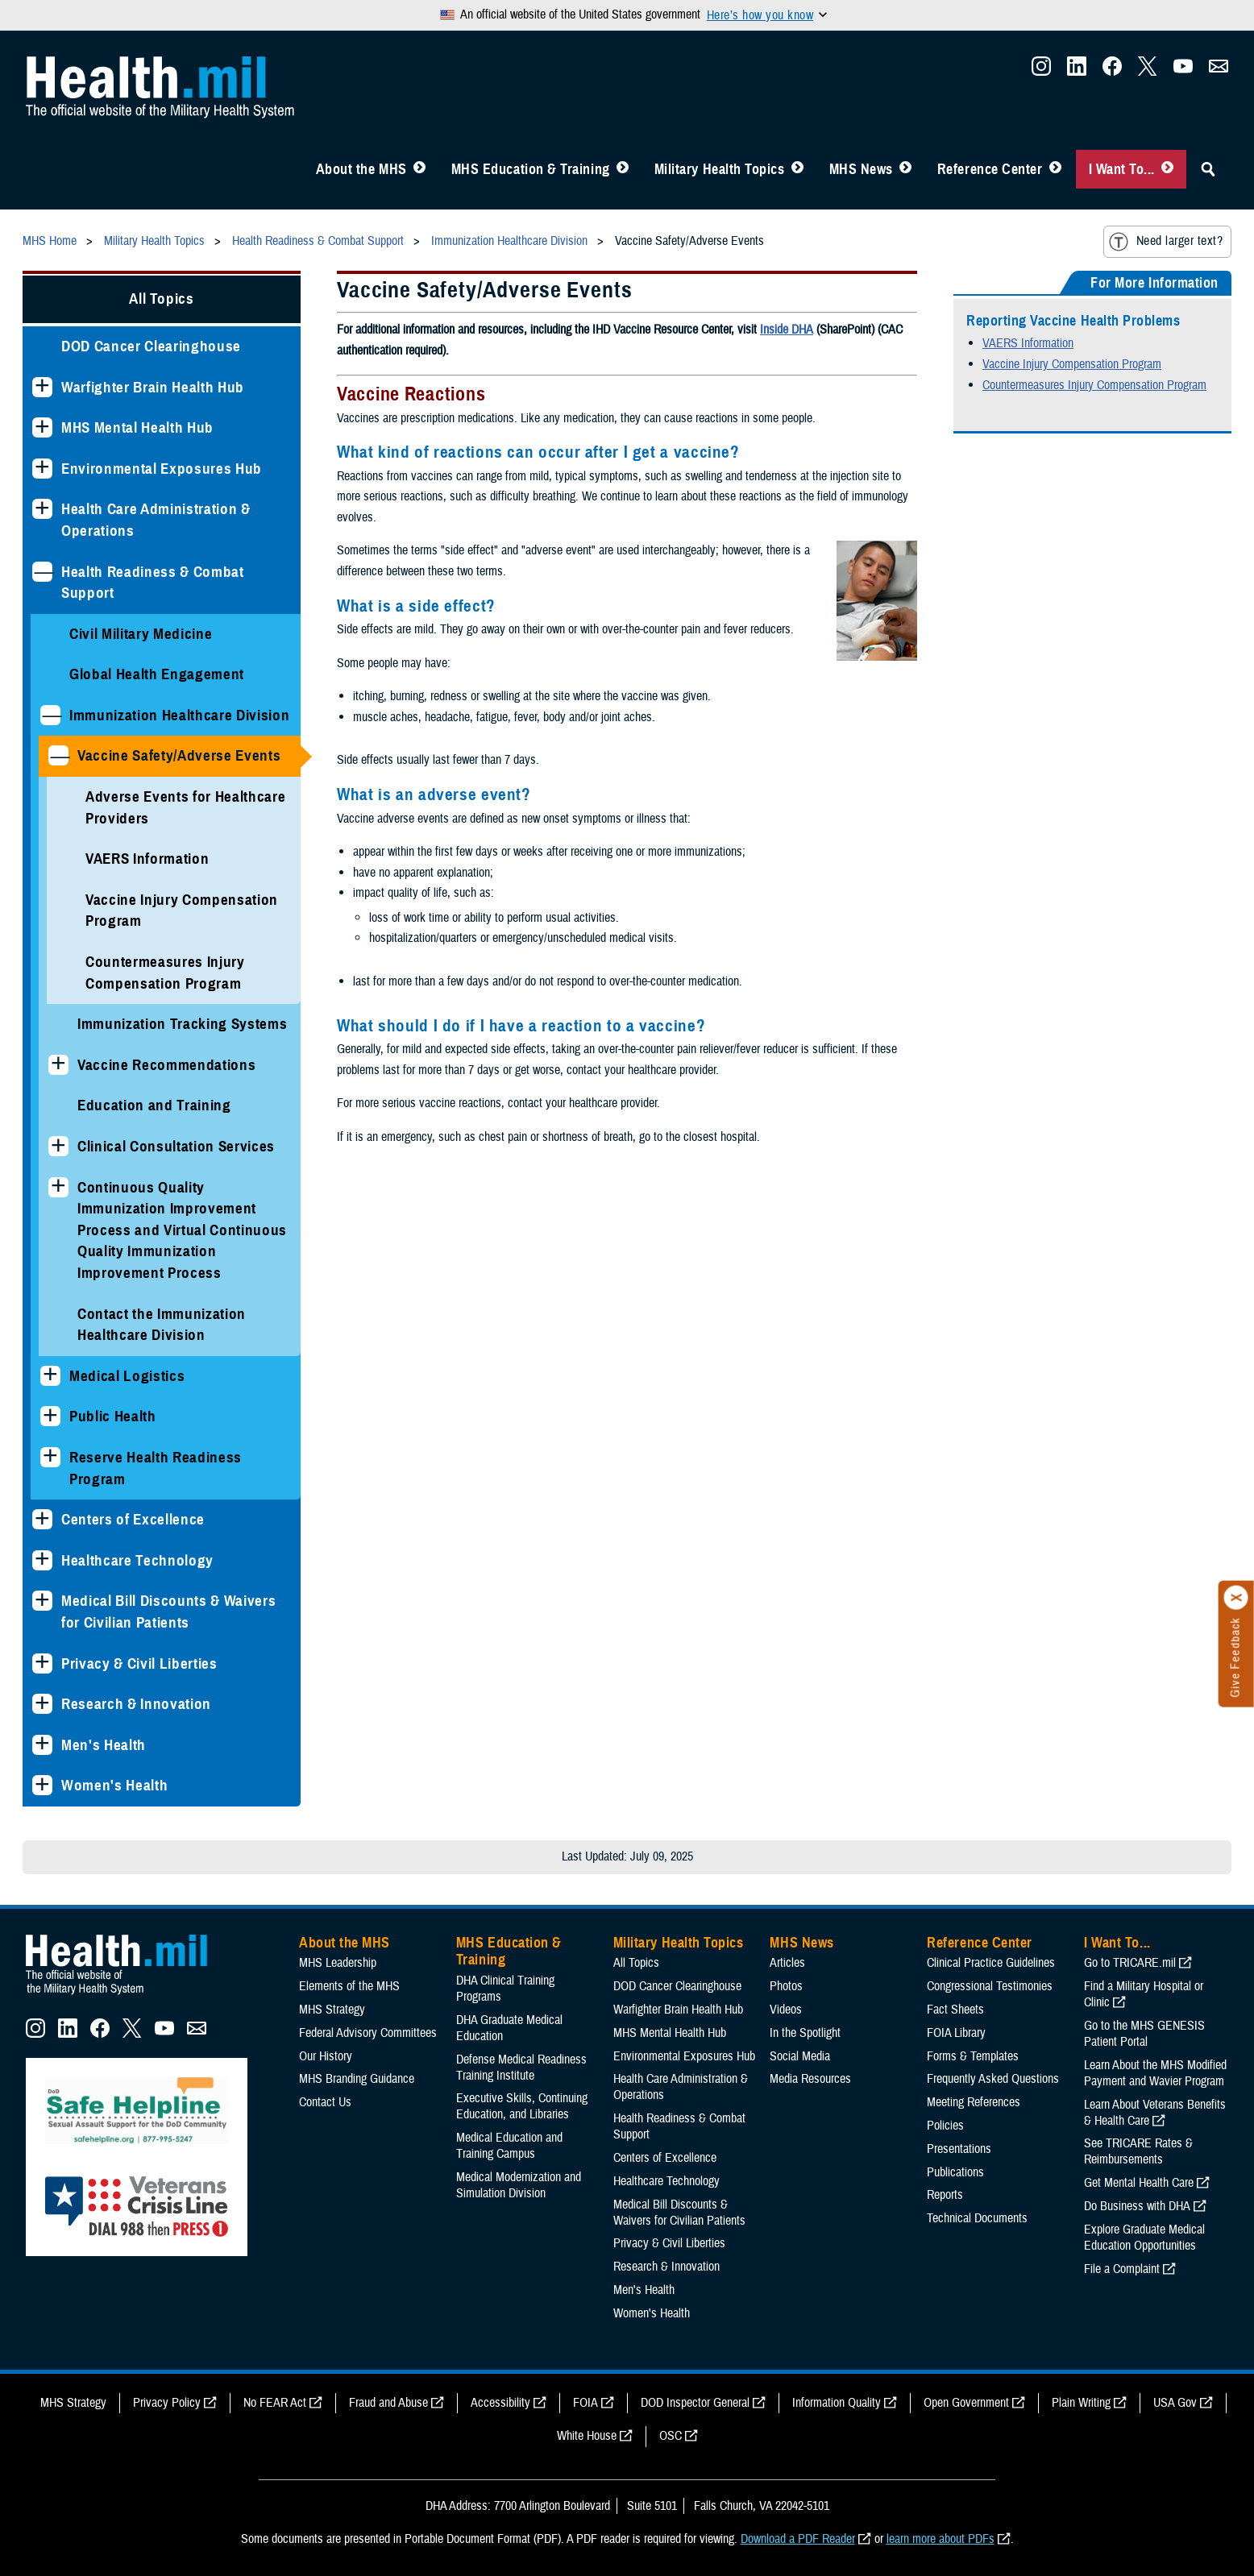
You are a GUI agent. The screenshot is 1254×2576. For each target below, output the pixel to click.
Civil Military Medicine (140, 633)
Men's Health (103, 1745)
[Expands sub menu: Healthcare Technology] (42, 1560)
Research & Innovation (136, 1704)
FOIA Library (956, 2033)
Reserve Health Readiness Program (155, 1468)
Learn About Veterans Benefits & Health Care (1155, 2113)
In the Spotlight (805, 2033)
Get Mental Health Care (1139, 2183)
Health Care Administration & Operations (156, 520)
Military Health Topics (719, 169)
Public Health (112, 1416)
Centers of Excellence (133, 1519)
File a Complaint (1122, 2269)
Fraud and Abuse (388, 2403)
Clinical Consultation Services (176, 1146)
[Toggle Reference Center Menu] (1055, 169)
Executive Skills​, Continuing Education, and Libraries (522, 2106)
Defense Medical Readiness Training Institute (521, 2067)
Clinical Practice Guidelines (991, 1963)
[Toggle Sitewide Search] (1208, 169)
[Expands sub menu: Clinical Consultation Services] (58, 1146)
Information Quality (836, 2403)
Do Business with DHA (1137, 2206)
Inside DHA (786, 329)
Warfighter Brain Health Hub (152, 387)
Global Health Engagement (156, 674)
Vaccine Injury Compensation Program (181, 910)
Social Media (800, 2056)
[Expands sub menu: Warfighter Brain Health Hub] (42, 387)
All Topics (161, 298)
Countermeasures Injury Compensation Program (165, 972)
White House (587, 2436)
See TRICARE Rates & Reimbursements (1138, 2151)
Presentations (959, 2149)
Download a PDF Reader (798, 2539)
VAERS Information (147, 858)
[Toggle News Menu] (905, 169)
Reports (945, 2195)
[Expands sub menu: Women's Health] (42, 1785)
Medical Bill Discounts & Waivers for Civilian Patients (168, 1611)
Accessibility (500, 2403)
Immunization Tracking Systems (182, 1023)
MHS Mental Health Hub (137, 427)
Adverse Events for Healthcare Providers (185, 807)
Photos (786, 1986)
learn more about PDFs (940, 2539)
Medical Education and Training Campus (509, 2146)
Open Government (966, 2403)
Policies (945, 2126)
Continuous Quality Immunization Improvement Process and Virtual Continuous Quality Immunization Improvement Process (182, 1230)
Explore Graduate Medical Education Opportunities (1144, 2237)
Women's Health (114, 1785)
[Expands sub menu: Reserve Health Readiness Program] (50, 1457)
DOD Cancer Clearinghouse (151, 346)
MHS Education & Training (530, 169)
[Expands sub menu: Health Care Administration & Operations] (42, 509)
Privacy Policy (167, 2403)
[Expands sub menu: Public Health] (50, 1416)
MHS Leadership (337, 1963)
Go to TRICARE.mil (1130, 1963)
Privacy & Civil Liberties (139, 1663)
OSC (670, 2436)
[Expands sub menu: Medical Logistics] (50, 1376)
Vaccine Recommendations (166, 1065)
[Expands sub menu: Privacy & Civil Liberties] (42, 1663)
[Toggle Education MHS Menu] (623, 169)
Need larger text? (1166, 241)
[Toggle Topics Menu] (797, 169)
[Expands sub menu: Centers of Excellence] (42, 1519)
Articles (787, 1963)
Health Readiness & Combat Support (152, 582)
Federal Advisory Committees (368, 2033)
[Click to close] (1236, 1598)
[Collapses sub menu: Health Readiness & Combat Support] (42, 572)
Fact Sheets (955, 2009)
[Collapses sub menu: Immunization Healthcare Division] (50, 715)
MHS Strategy (332, 2009)
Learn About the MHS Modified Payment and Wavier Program (1155, 2073)
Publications (955, 2172)
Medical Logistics (127, 1376)
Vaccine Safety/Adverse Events (178, 755)
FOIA (585, 2403)
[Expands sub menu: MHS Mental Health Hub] (42, 427)
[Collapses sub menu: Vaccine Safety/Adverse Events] (58, 755)
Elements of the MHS (349, 1986)
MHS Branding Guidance (356, 2079)
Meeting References (973, 2102)
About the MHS (361, 169)
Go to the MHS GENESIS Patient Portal (1144, 2034)
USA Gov (1175, 2403)
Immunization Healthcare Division (179, 715)
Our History (325, 2056)
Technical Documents (977, 2218)
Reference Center (990, 169)
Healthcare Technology (137, 1560)
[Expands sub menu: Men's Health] (42, 1745)
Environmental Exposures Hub (161, 468)
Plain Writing (1081, 2403)
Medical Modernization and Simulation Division (518, 2185)
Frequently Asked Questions (993, 2079)
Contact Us (325, 2102)
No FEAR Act (274, 2403)
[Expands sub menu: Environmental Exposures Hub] (42, 468)
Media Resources (810, 2079)
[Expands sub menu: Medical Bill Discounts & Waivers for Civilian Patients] (42, 1601)
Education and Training (154, 1105)
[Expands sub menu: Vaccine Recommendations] (58, 1065)
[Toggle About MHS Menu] (419, 169)
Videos (786, 2009)
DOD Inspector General (695, 2403)
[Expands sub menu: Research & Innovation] (42, 1704)
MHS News (861, 169)
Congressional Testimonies (990, 1986)
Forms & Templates (973, 2056)
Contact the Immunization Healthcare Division (161, 1325)
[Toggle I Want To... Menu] (1167, 169)
